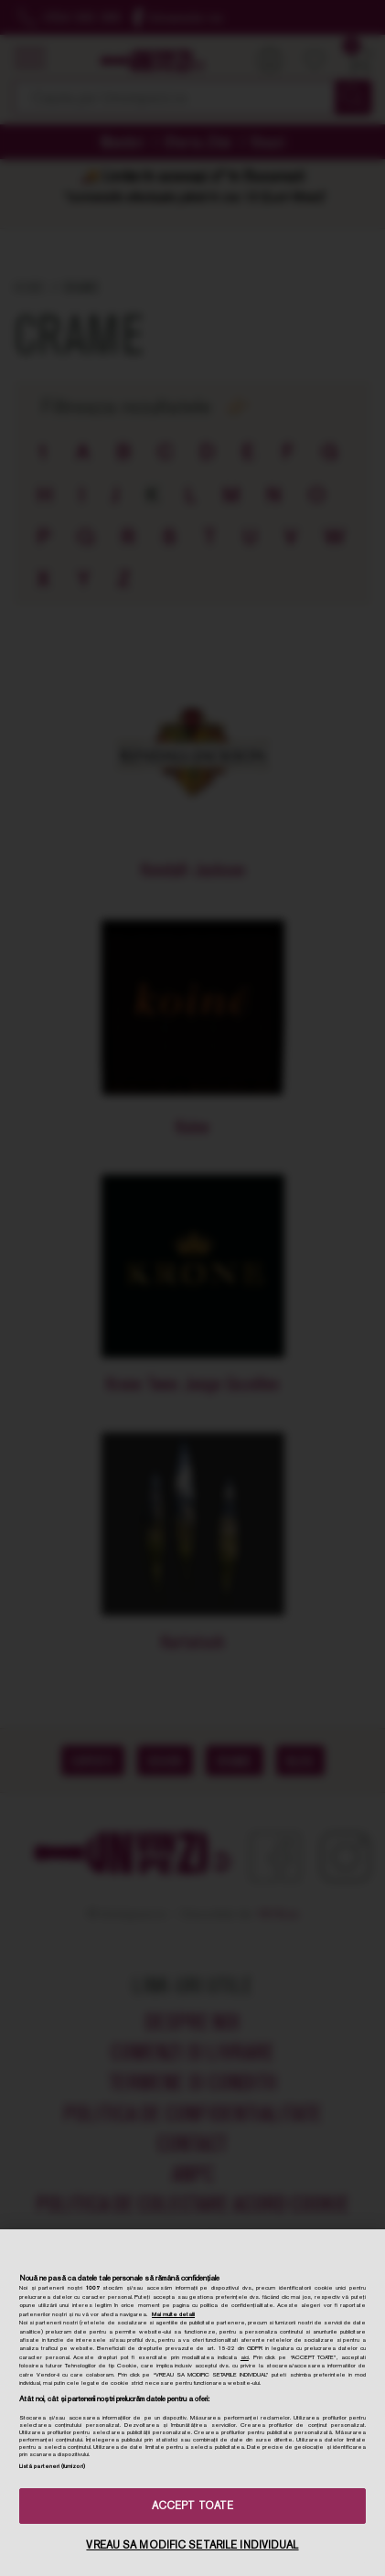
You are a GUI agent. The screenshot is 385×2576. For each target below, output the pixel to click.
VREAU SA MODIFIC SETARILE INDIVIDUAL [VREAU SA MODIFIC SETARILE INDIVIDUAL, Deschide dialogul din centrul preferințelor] (192, 2544)
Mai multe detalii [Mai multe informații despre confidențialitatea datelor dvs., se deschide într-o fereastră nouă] (173, 2314)
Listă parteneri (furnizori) (52, 2466)
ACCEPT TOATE (192, 2505)
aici (245, 2357)
